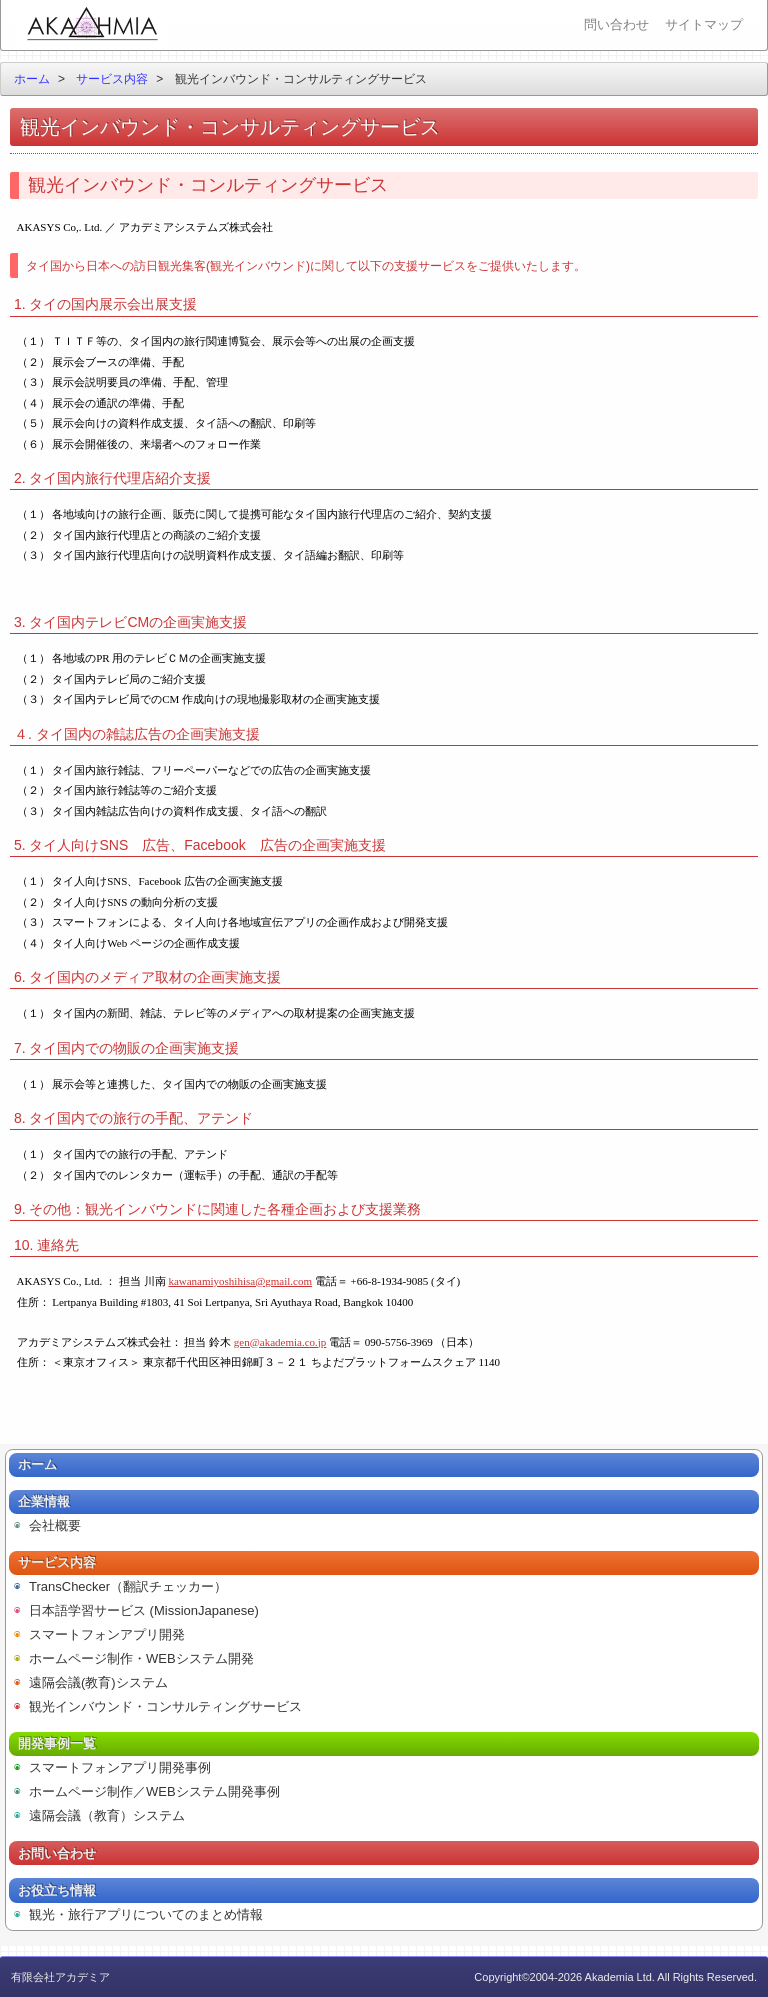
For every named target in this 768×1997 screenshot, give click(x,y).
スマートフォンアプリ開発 (107, 1634)
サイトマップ (704, 24)
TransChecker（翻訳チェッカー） (128, 1586)
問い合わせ (616, 24)
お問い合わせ (57, 1853)
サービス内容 (112, 79)
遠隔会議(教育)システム (98, 1682)
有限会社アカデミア (92, 25)
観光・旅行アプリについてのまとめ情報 (146, 1914)
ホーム (32, 79)
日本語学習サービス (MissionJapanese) (144, 1610)
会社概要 (55, 1525)
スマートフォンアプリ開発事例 (120, 1767)
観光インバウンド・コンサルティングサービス (165, 1706)
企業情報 (44, 1501)
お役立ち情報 (57, 1890)
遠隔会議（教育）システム (107, 1815)
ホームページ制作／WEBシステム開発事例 (154, 1791)
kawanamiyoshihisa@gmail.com (240, 1281)
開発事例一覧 (57, 1743)
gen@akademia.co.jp (280, 1342)
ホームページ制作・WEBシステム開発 (141, 1658)
